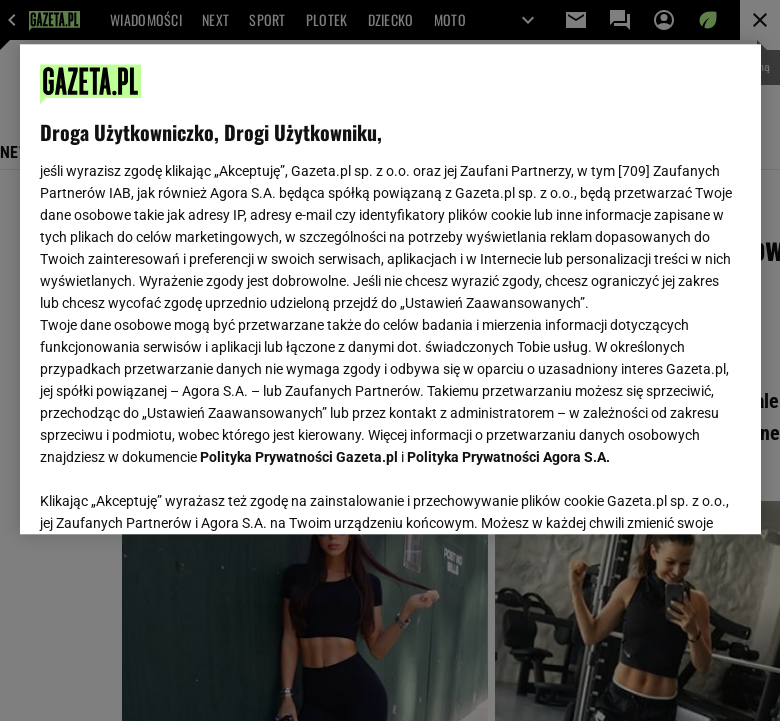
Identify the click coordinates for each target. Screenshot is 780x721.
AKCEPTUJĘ (672, 495)
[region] (390, 289)
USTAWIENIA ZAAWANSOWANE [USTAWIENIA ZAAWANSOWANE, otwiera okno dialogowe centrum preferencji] (170, 494)
